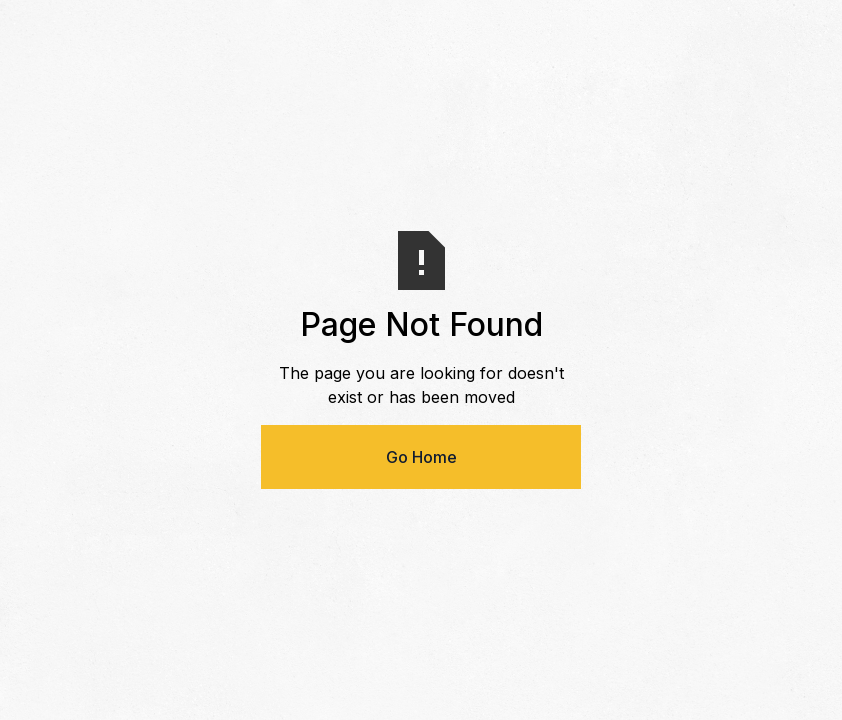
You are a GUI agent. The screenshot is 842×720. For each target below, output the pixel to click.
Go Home (421, 457)
